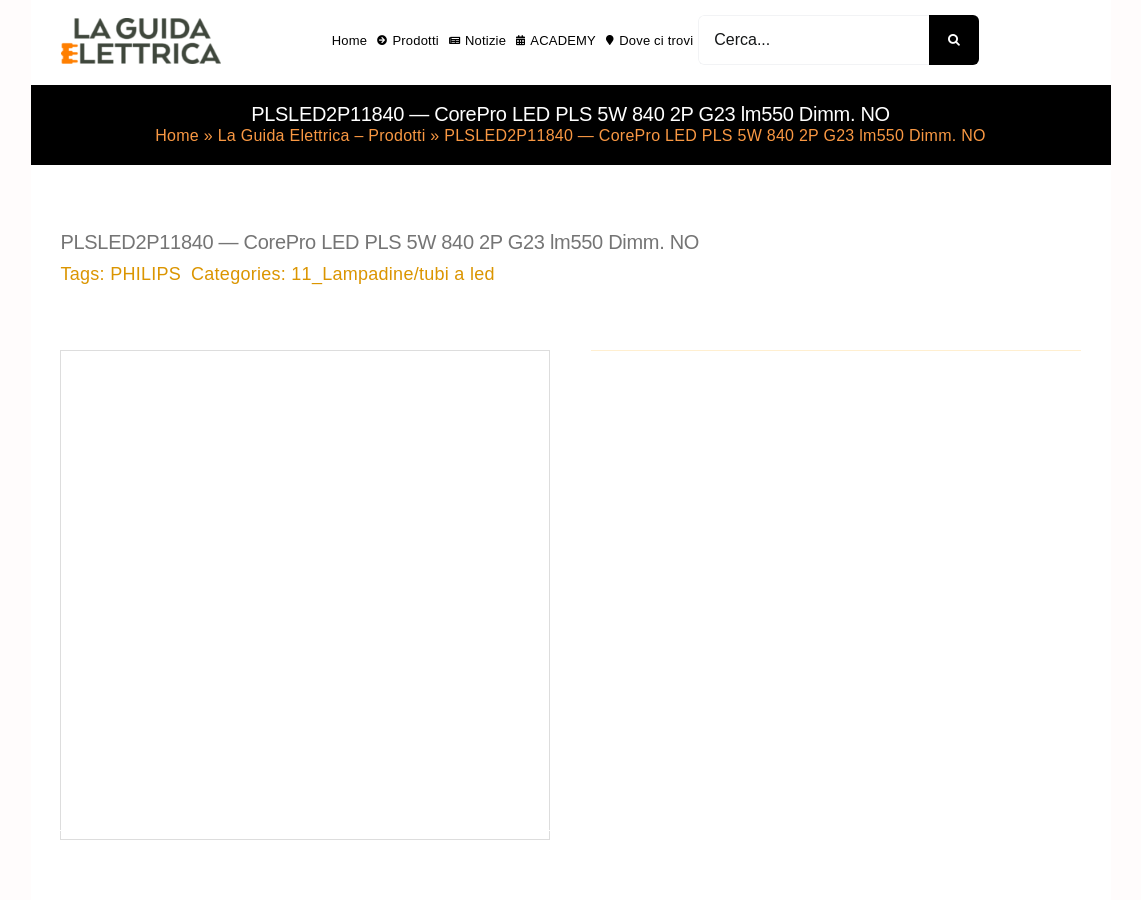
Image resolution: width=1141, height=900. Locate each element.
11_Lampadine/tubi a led (392, 274)
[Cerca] (954, 40)
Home (177, 135)
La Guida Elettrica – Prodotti (322, 135)
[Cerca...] (813, 40)
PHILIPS (145, 274)
